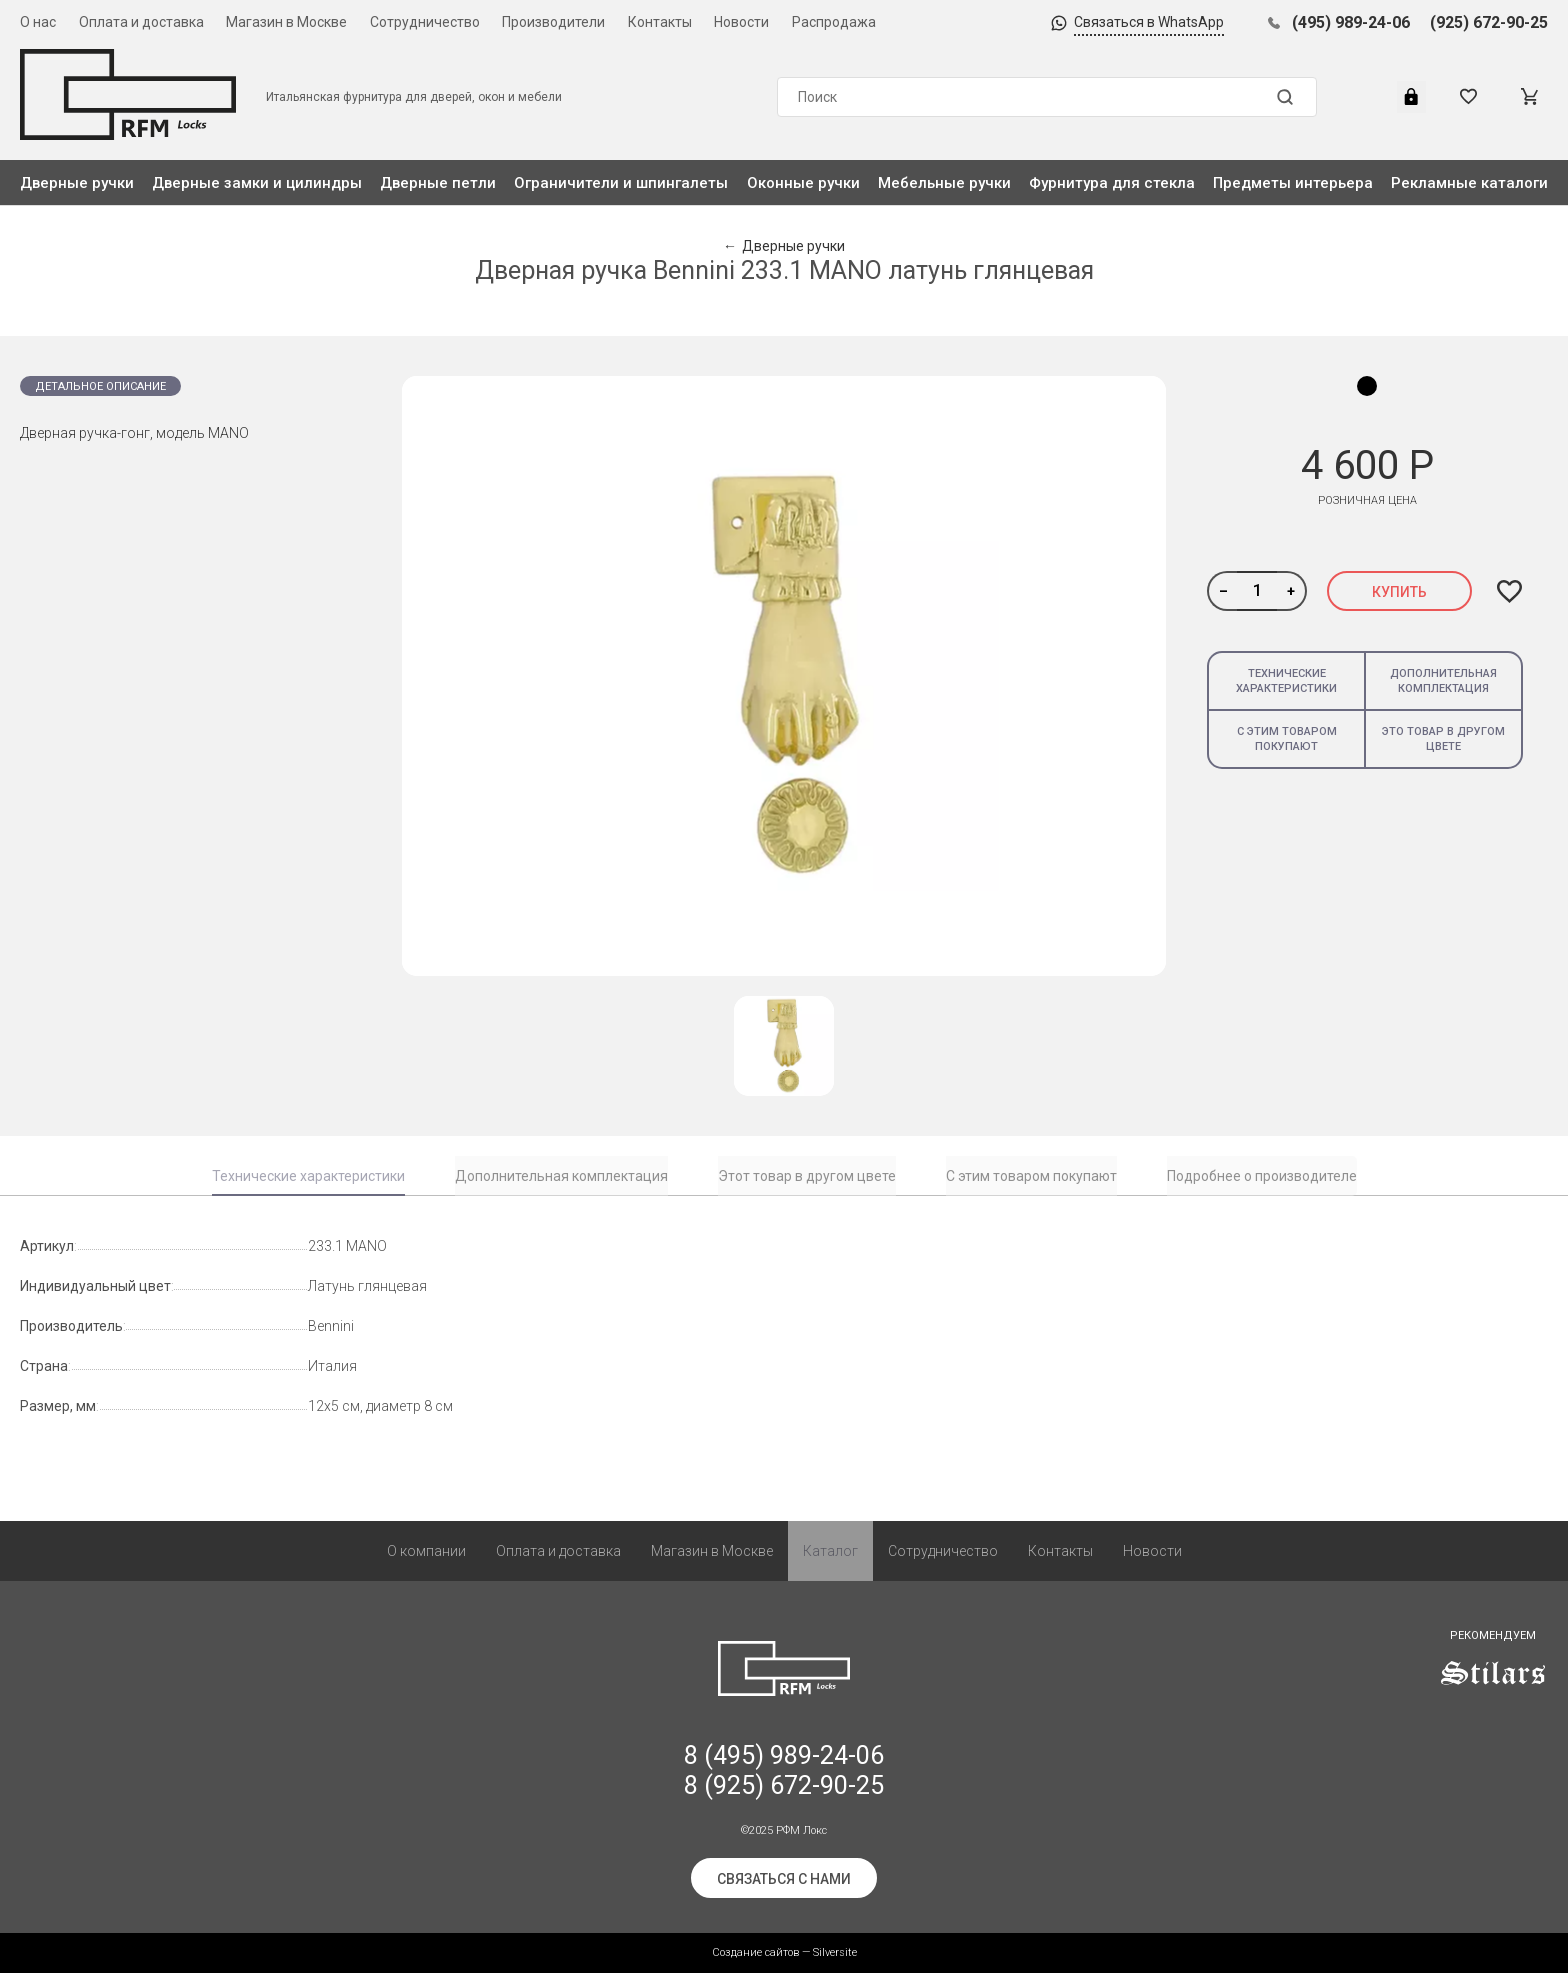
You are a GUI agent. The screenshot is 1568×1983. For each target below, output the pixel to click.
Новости (741, 22)
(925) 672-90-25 (1489, 22)
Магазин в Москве (286, 22)
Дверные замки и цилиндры (257, 183)
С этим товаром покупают (1287, 739)
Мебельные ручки (944, 183)
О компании (426, 1561)
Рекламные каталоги (1469, 183)
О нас (38, 22)
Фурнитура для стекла (1112, 183)
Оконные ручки (803, 183)
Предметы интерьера (1293, 183)
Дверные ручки (77, 183)
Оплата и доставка (141, 22)
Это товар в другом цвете (1443, 739)
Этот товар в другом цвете (807, 1176)
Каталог (830, 1561)
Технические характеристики (1286, 681)
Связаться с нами (784, 1889)
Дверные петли (438, 183)
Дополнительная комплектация (1443, 681)
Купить (1399, 592)
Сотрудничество (425, 22)
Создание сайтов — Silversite (784, 1962)
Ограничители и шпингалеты (621, 183)
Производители (553, 22)
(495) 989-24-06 (1351, 22)
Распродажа (834, 22)
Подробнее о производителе (1262, 1176)
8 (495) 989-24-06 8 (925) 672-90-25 (784, 1780)
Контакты (660, 22)
